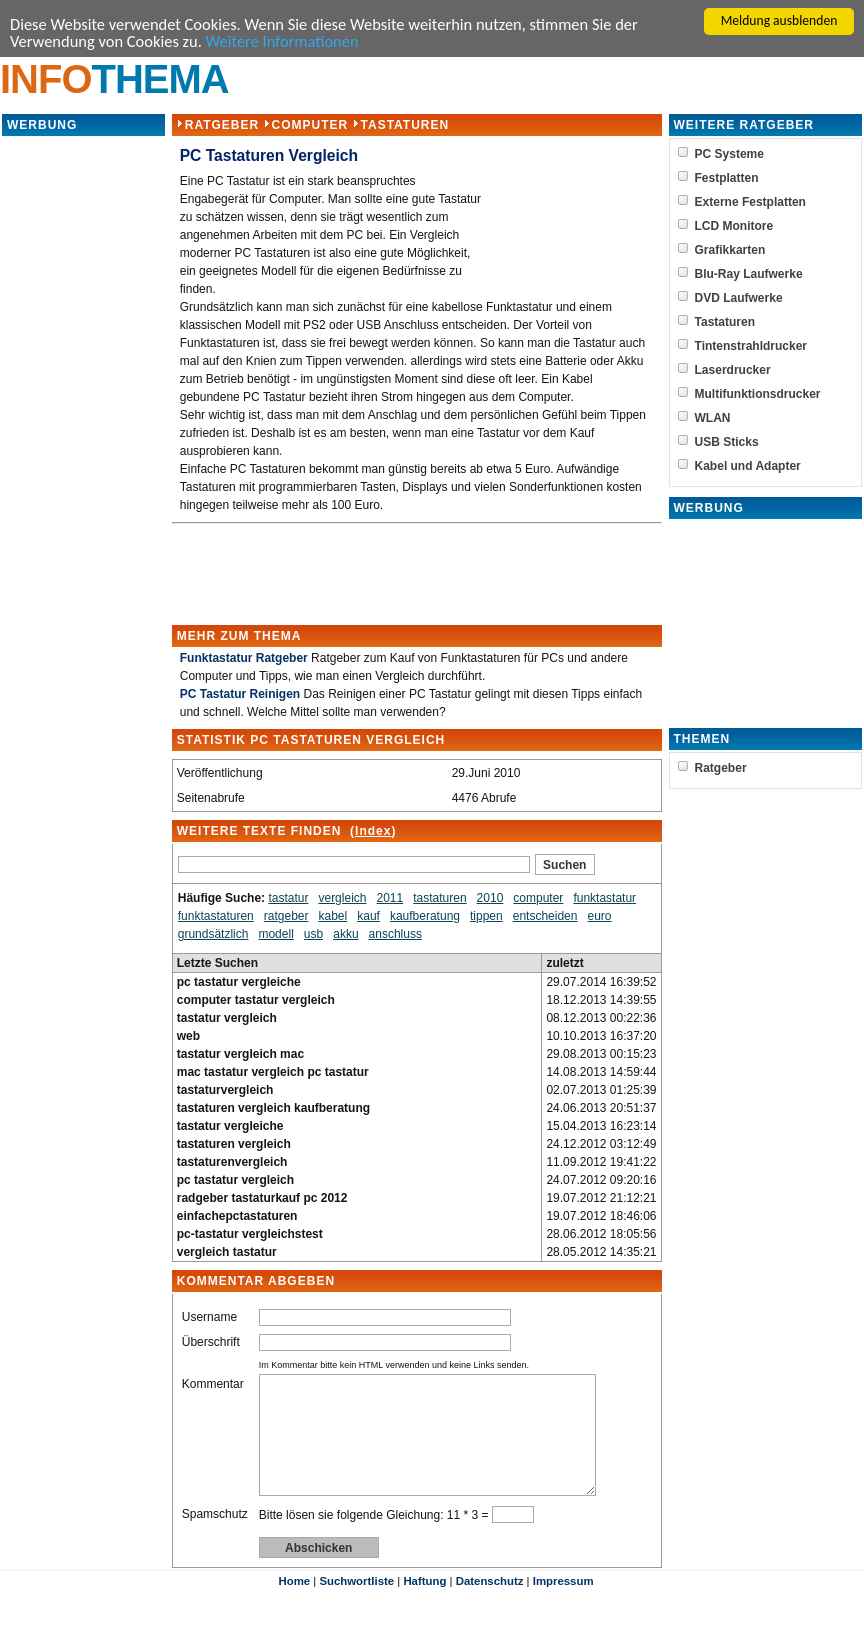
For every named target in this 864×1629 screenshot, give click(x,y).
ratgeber (286, 918)
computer (538, 900)
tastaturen (439, 900)
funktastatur (604, 900)
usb (313, 936)
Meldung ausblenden (779, 20)
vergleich (342, 900)
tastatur (288, 900)
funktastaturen (216, 918)
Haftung (424, 1607)
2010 (490, 900)
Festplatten (727, 180)
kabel (332, 918)
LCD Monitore (734, 228)
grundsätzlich (213, 936)
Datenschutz (490, 1607)
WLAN (713, 420)
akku (345, 936)
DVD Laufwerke (739, 300)
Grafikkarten (730, 252)
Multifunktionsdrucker (758, 396)
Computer (309, 127)
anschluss (395, 936)
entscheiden (545, 918)
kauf (368, 918)
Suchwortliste (356, 1607)
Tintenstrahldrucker (751, 348)
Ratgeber (222, 127)
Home (294, 1607)
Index (373, 833)
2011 (389, 900)
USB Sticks (727, 444)
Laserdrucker (733, 372)
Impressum (563, 1607)
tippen (486, 918)
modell (275, 936)
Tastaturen (404, 127)
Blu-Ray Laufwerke (749, 276)
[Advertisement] (83, 440)
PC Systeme (729, 156)
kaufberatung (425, 918)
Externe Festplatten (750, 204)
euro (599, 918)
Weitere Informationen (291, 42)
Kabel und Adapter (748, 468)
